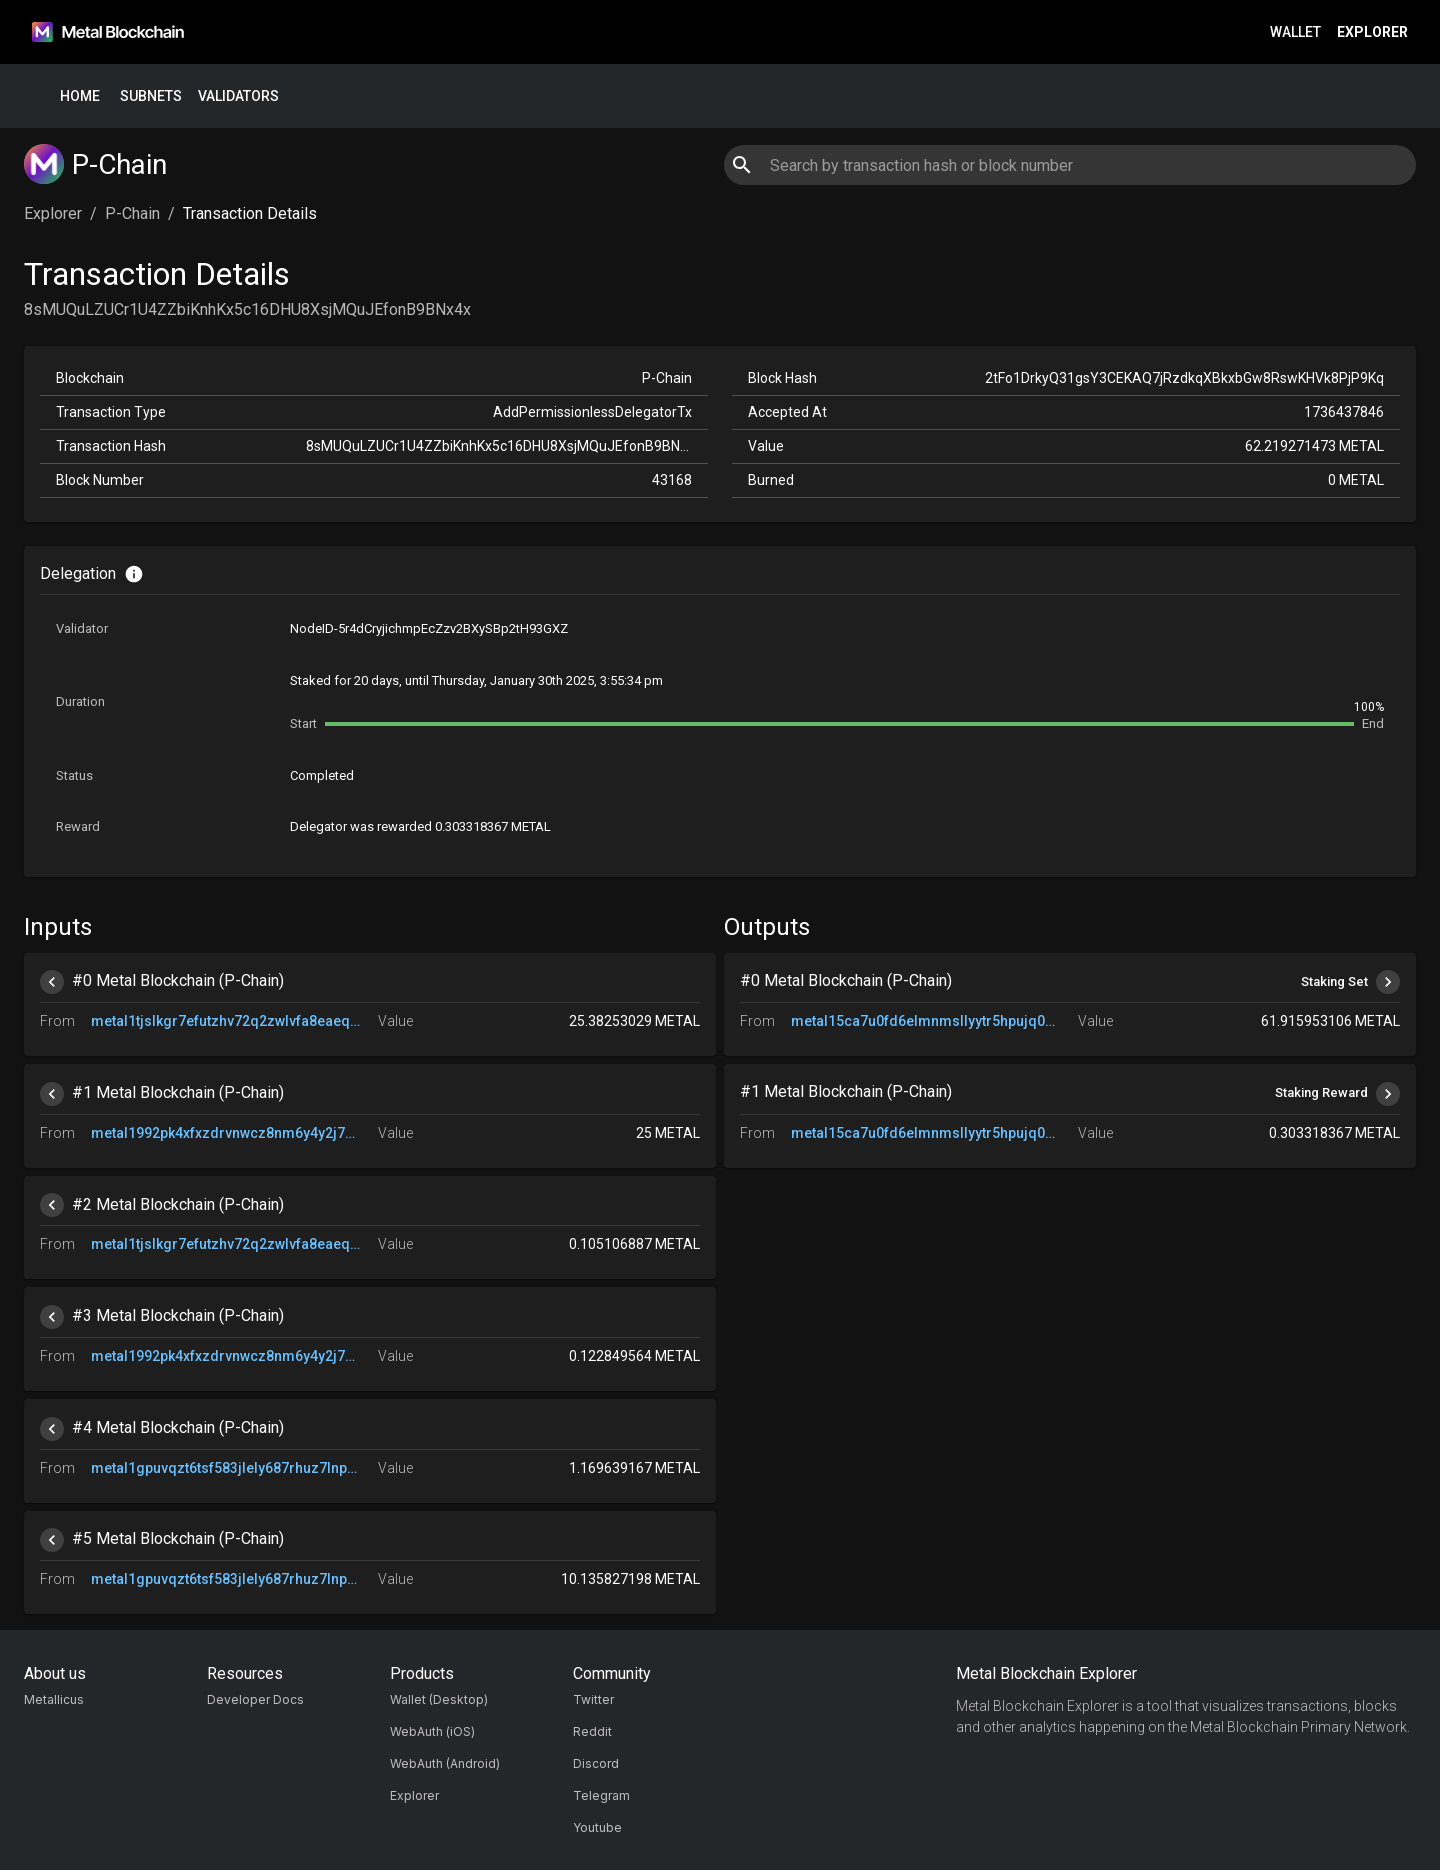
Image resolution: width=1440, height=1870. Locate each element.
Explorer (1372, 32)
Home (80, 96)
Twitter (593, 1699)
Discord (596, 1763)
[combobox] (1069, 165)
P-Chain (132, 213)
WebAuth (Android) (445, 1763)
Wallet (1295, 32)
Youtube (597, 1827)
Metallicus (54, 1699)
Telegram (601, 1795)
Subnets (151, 96)
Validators (238, 96)
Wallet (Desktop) (439, 1699)
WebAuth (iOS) (432, 1731)
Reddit (592, 1731)
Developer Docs (255, 1699)
